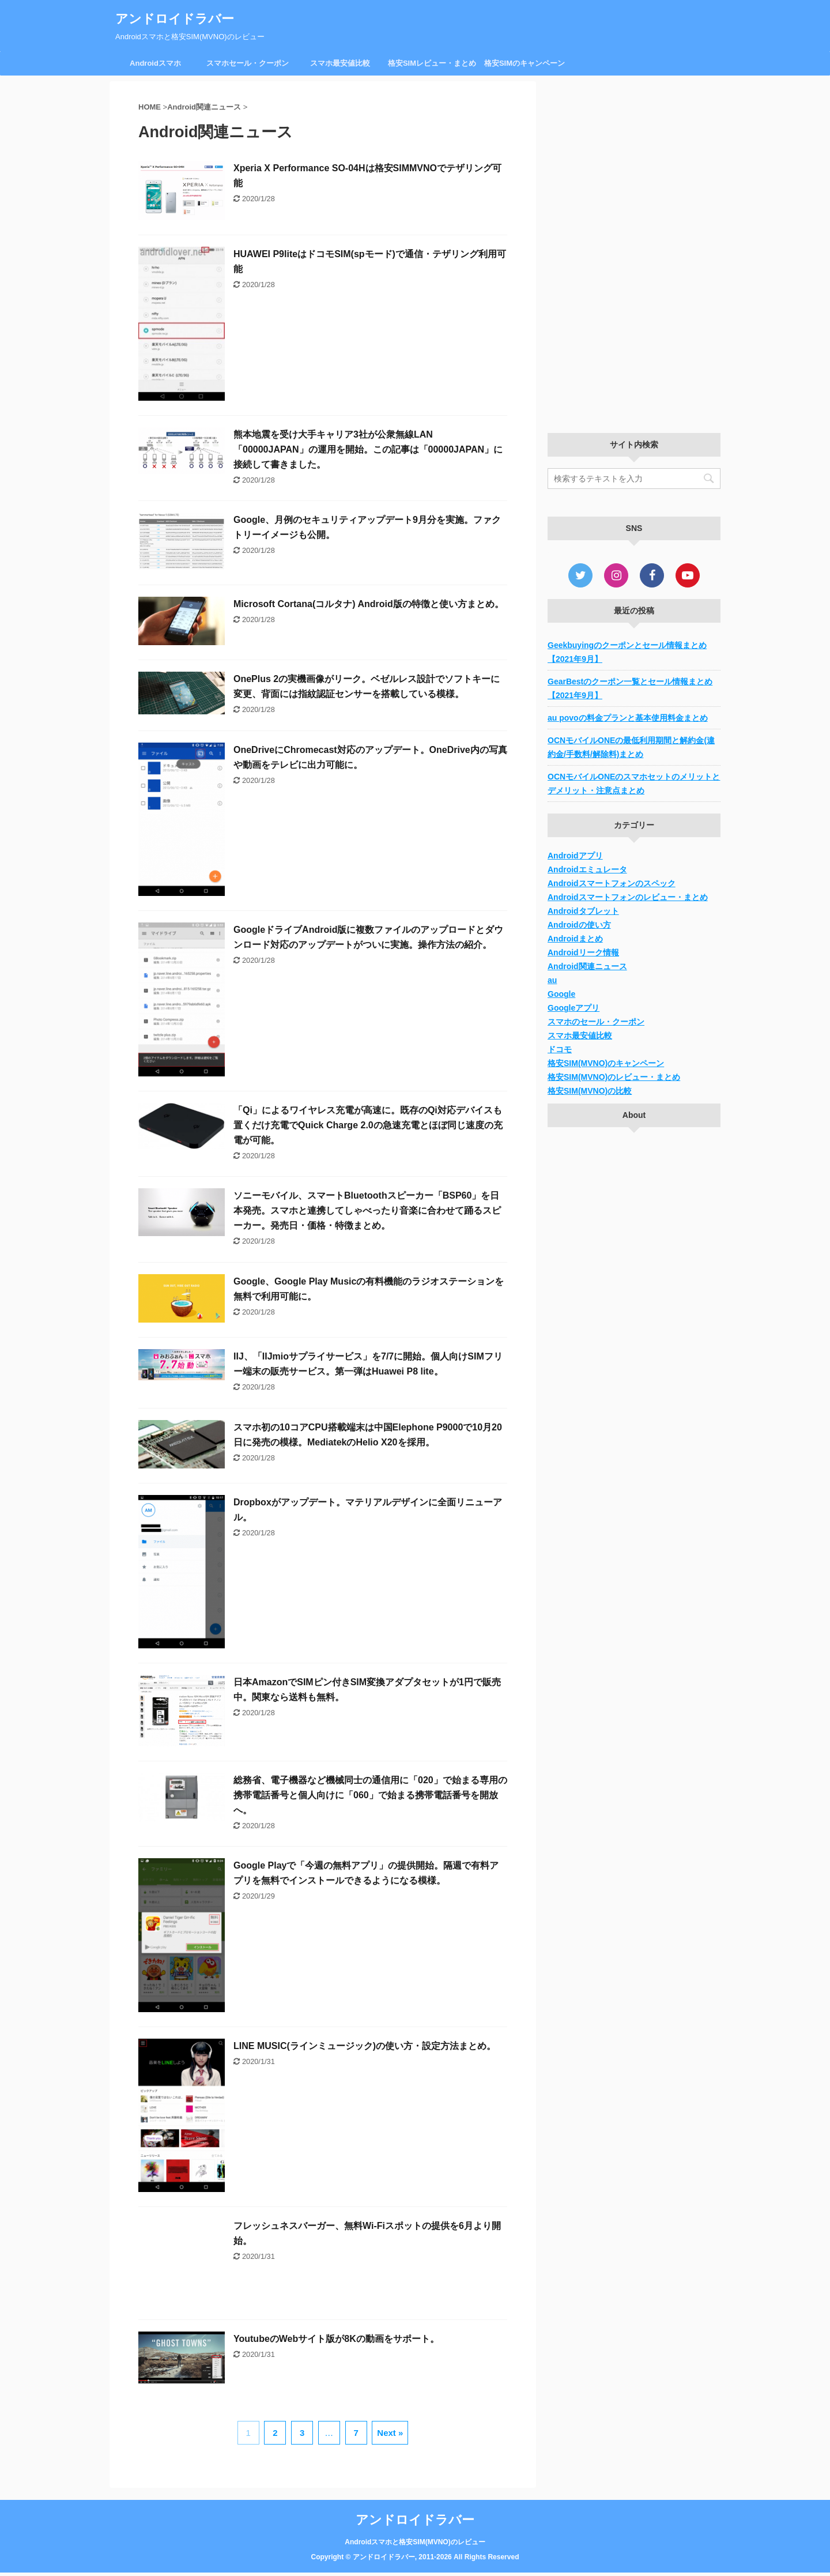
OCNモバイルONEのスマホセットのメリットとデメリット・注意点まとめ (634, 783)
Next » (390, 2433)
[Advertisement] (634, 254)
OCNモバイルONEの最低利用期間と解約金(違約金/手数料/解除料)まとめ (631, 747)
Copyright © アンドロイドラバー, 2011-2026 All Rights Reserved (415, 2556)
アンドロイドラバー (174, 19)
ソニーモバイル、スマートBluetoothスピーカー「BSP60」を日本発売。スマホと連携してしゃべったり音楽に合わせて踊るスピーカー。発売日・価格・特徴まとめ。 (367, 1210)
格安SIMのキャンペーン (524, 63)
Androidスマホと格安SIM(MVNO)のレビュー (415, 2541)
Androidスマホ (155, 63)
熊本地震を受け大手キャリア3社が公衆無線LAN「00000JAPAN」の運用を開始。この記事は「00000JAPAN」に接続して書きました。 (368, 449)
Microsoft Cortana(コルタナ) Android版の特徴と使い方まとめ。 (368, 604)
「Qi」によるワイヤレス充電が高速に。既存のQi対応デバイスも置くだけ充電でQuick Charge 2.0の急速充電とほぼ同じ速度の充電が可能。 (368, 1125)
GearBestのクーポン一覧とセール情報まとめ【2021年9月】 (630, 688)
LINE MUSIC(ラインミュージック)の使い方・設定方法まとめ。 (364, 2046)
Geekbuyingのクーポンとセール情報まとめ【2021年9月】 (627, 652)
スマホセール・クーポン (247, 63)
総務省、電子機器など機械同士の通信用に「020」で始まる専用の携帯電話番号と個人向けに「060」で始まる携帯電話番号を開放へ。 (370, 1795)
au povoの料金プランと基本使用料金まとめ (628, 717)
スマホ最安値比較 (340, 63)
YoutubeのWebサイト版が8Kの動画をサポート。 (336, 2339)
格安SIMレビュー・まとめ (432, 63)
